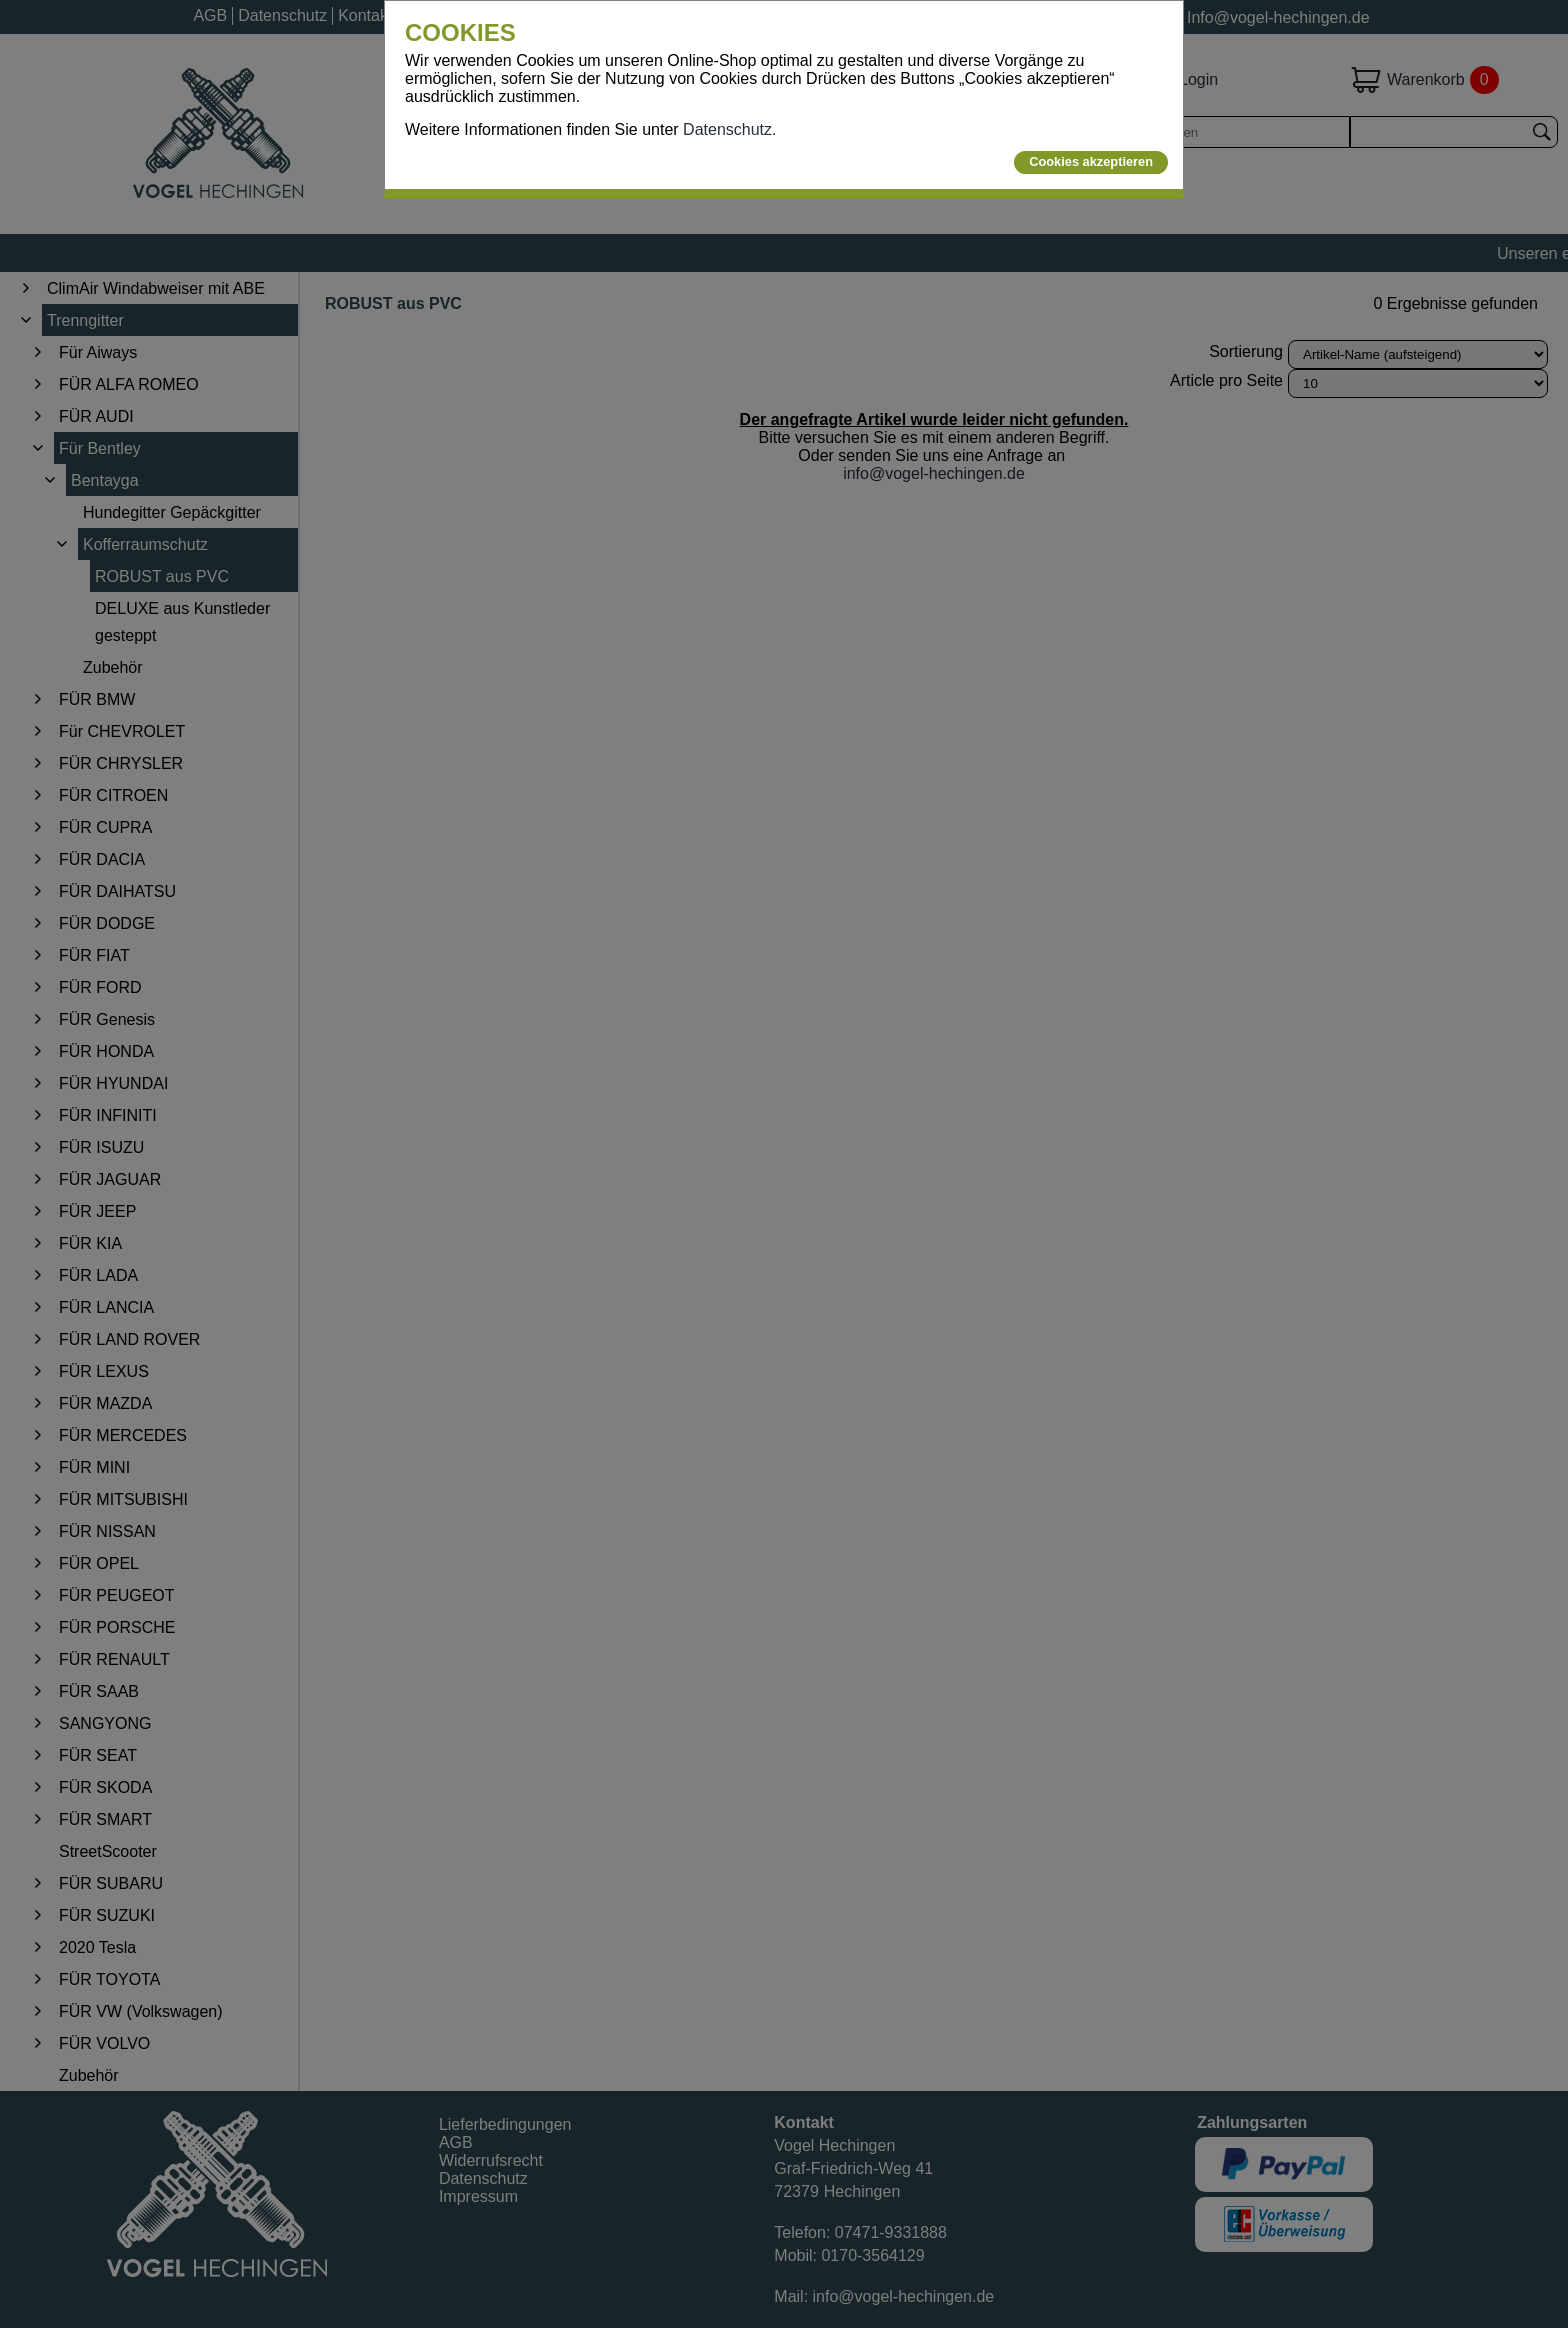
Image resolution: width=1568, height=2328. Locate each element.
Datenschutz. (729, 129)
